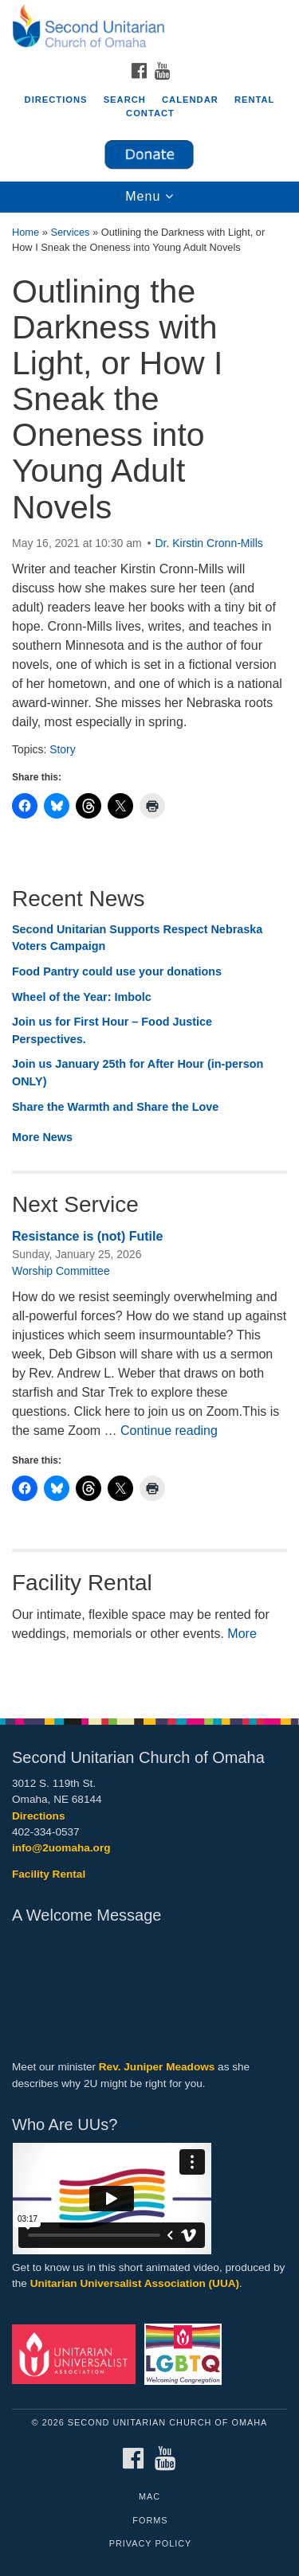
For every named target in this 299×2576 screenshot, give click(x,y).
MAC (149, 2496)
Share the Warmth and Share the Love (115, 1106)
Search (125, 99)
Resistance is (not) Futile (87, 1236)
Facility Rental (48, 1874)
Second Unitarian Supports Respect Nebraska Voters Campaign (137, 938)
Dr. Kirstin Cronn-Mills (208, 543)
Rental (254, 99)
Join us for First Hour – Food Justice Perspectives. (112, 1030)
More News (42, 1137)
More (241, 1633)
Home (25, 232)
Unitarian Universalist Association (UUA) (134, 2283)
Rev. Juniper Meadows (157, 2067)
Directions (56, 99)
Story (62, 749)
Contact (150, 113)
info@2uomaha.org (61, 1848)
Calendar (190, 99)
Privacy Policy (150, 2543)
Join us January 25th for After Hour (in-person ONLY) (137, 1072)
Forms (149, 2520)
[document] (149, 957)
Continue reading (169, 1430)
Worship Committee (61, 1271)
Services (69, 232)
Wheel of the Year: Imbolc (81, 997)
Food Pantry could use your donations (117, 971)
